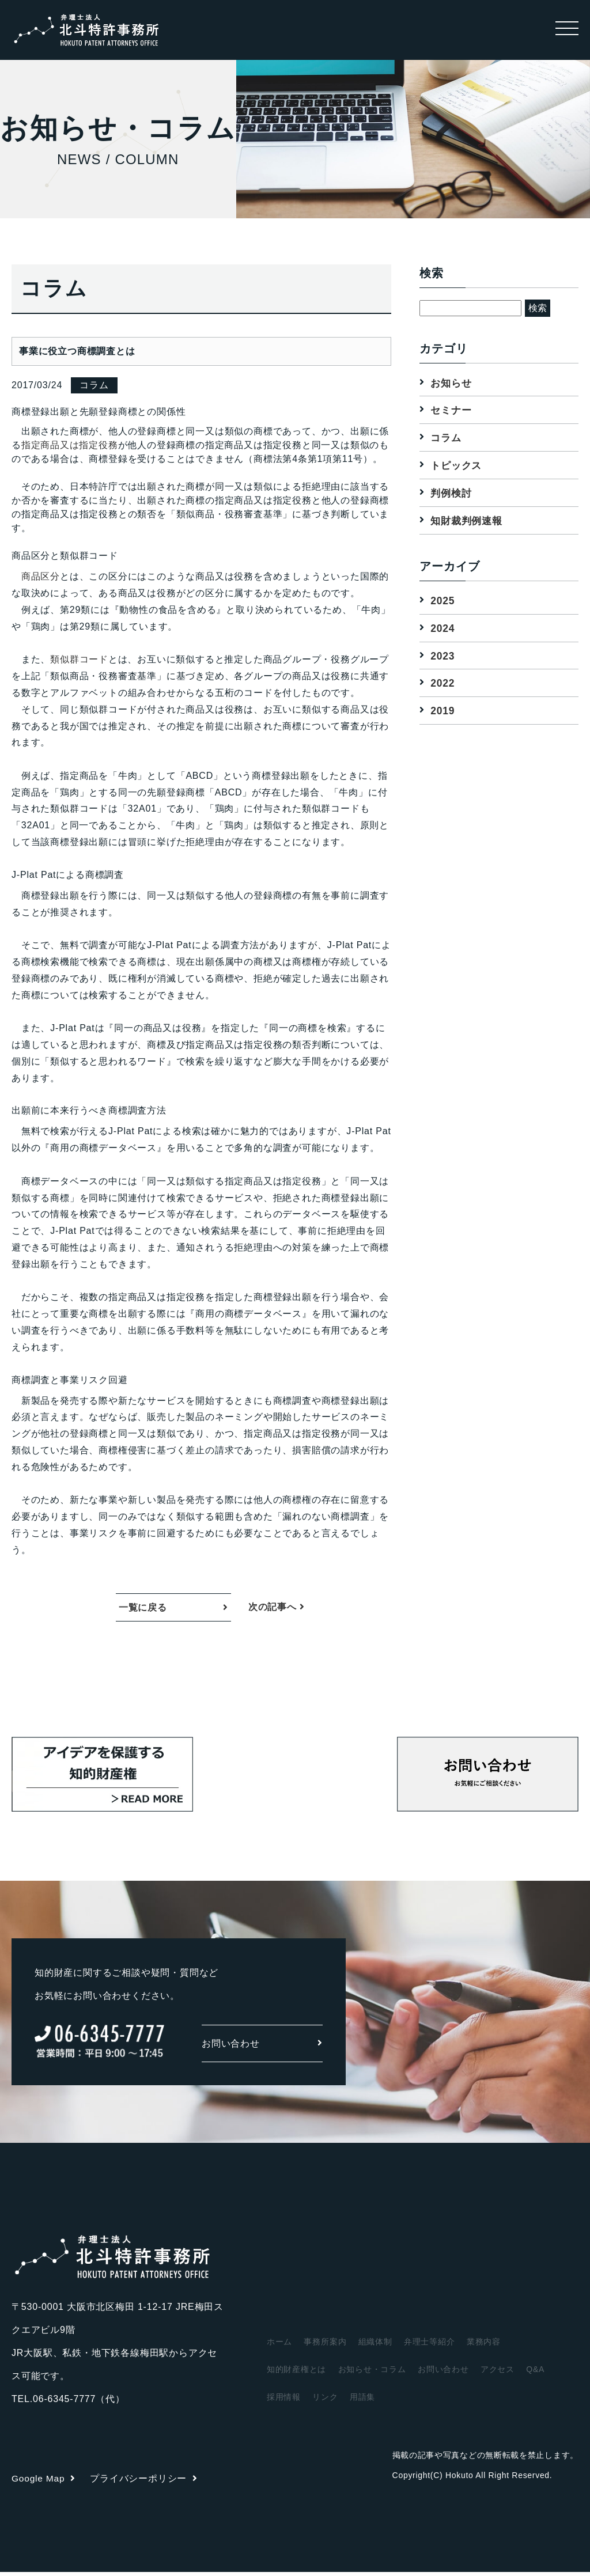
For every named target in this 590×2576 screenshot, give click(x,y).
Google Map (44, 2482)
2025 (442, 601)
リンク (325, 2400)
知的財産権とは (297, 2373)
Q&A (536, 2373)
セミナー (452, 410)
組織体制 (375, 2345)
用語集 (362, 2400)
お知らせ (452, 382)
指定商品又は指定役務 (69, 445)
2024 (442, 629)
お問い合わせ (262, 2047)
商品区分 (40, 576)
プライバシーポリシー (145, 2482)
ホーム (279, 2345)
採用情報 (284, 2400)
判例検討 (452, 493)
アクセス (498, 2373)
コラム (446, 438)
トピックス (457, 466)
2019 (442, 712)
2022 (442, 685)
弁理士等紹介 (429, 2345)
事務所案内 (325, 2345)
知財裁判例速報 (468, 521)
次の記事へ (276, 1609)
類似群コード (79, 659)
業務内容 (484, 2345)
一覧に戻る (143, 1609)
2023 (442, 657)
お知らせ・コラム (372, 2373)
